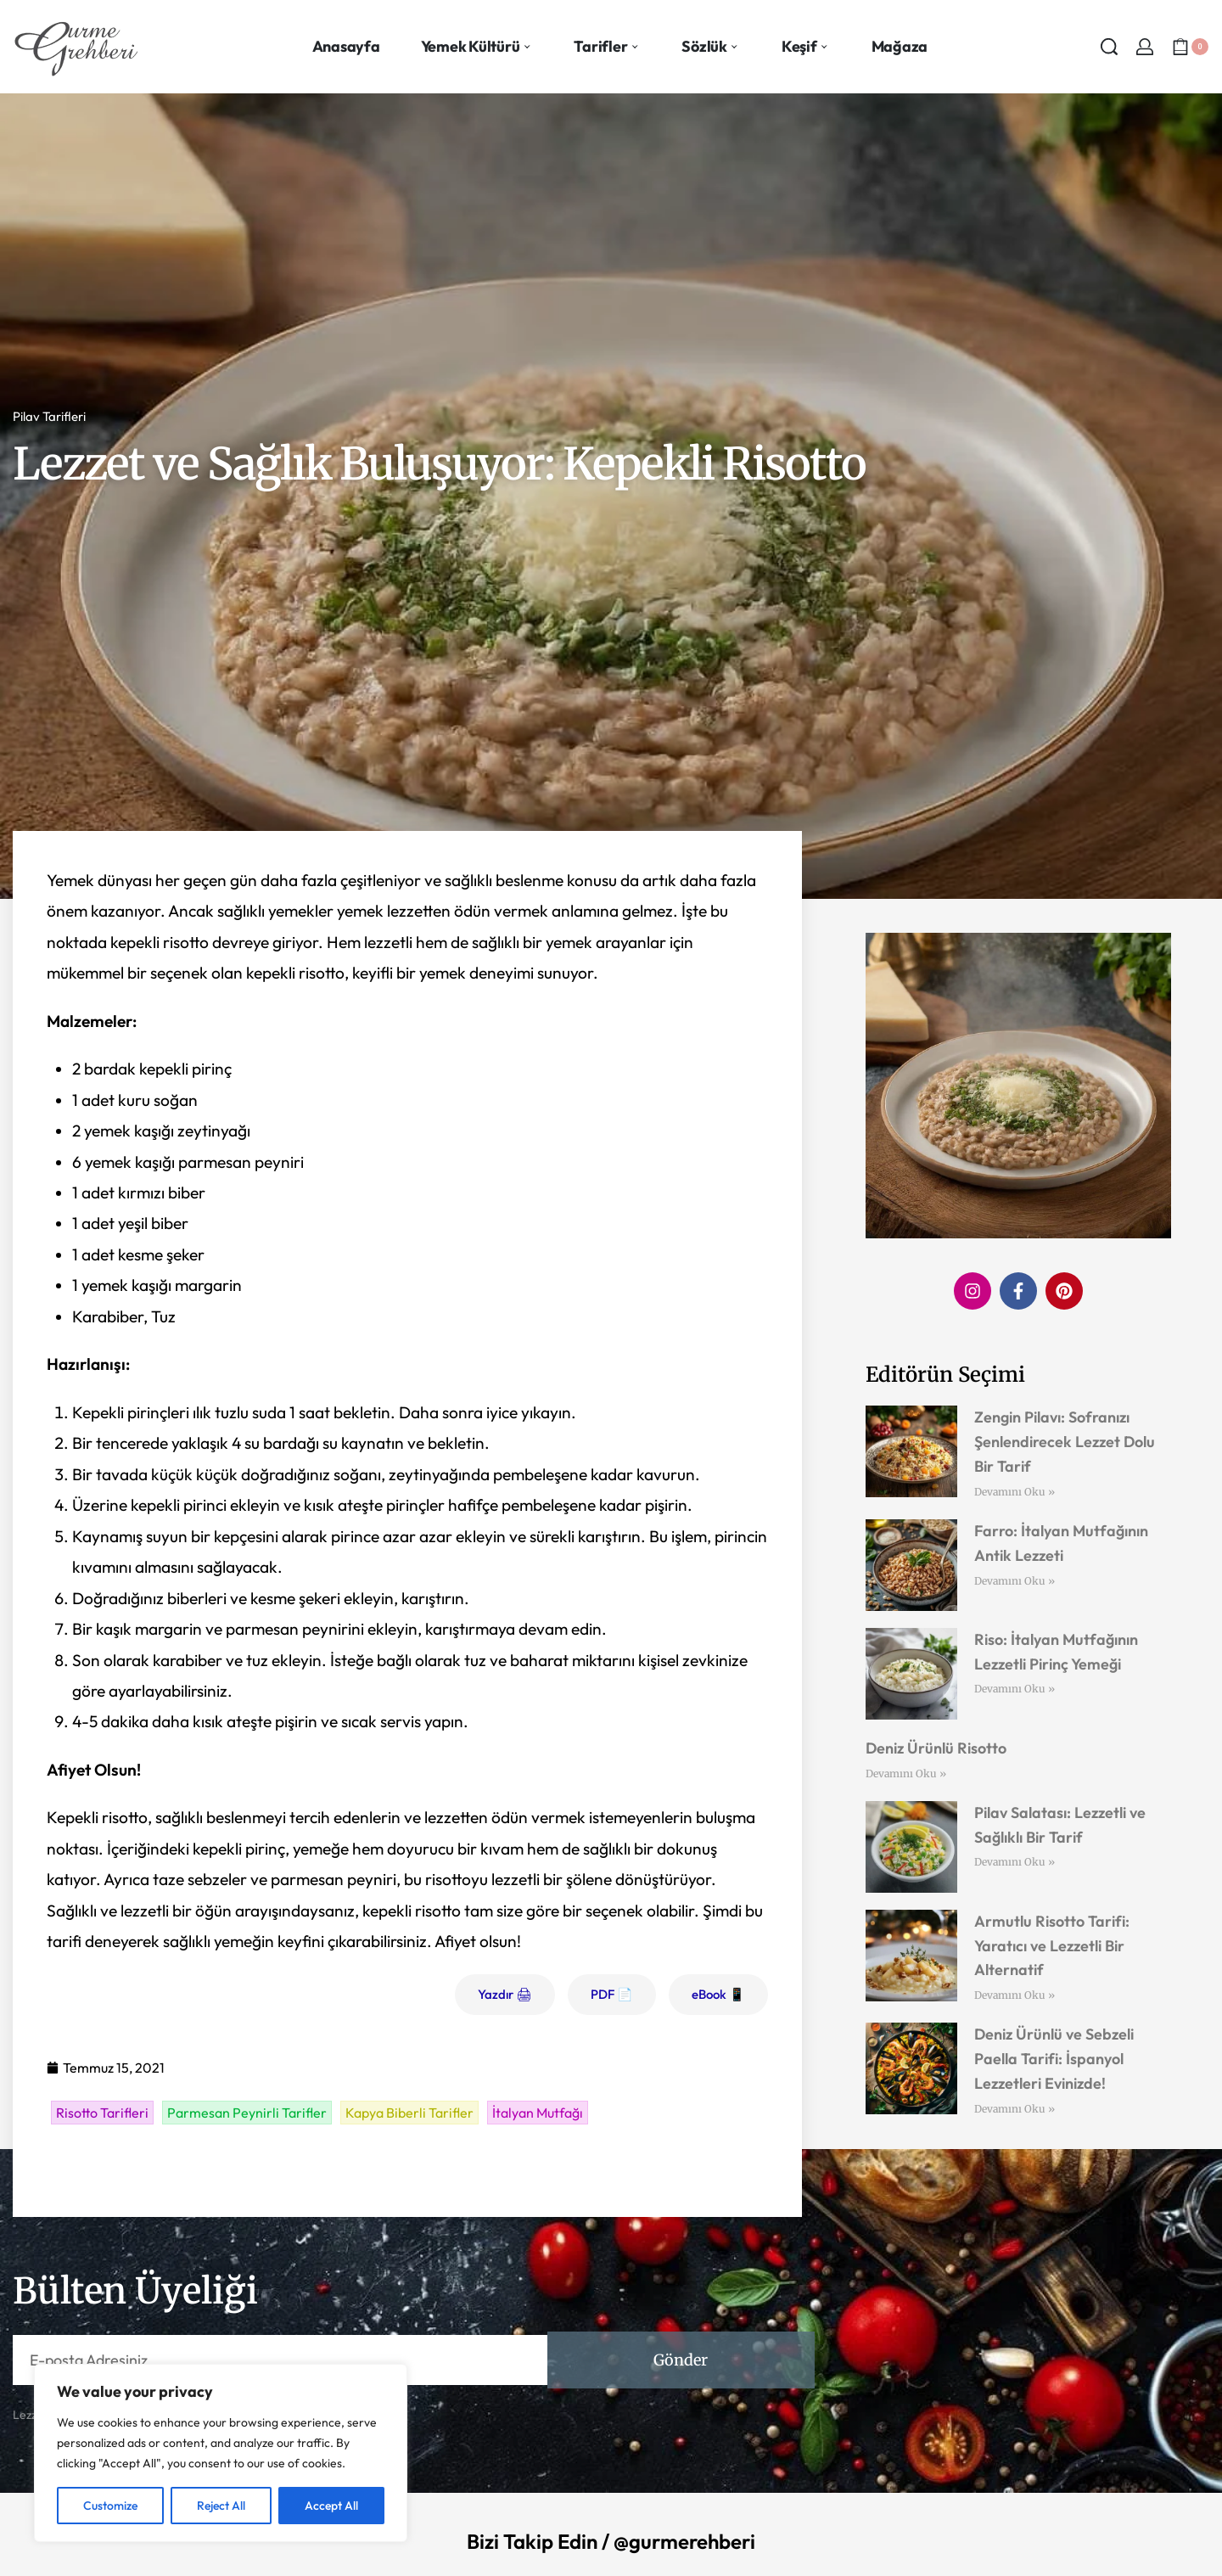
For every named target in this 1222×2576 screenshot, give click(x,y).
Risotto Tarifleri (102, 2112)
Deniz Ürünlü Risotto (936, 1748)
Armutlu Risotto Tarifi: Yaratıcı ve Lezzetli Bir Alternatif (1052, 1945)
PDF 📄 (612, 1994)
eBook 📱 (718, 1994)
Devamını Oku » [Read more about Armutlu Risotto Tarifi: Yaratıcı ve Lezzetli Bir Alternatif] (1014, 1995)
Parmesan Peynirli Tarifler (247, 2112)
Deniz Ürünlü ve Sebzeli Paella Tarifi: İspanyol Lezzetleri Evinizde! (1054, 2058)
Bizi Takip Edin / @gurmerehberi (611, 2541)
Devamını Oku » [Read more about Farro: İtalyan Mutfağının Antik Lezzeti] (1014, 1580)
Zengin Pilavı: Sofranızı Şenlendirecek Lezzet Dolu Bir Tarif (1064, 1441)
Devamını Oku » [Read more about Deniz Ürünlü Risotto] (906, 1773)
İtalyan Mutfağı (537, 2112)
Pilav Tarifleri (49, 416)
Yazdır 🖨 (505, 1994)
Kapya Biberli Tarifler (409, 2112)
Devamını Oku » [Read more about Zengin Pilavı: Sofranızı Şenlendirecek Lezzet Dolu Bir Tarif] (1014, 1491)
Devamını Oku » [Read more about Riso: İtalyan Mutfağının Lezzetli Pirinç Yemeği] (1014, 1688)
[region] (220, 2453)
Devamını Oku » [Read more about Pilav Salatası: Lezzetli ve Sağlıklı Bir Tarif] (1014, 1861)
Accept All (331, 2505)
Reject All (221, 2505)
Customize (110, 2505)
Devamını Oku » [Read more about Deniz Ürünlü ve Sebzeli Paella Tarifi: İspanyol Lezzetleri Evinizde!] (1014, 2108)
